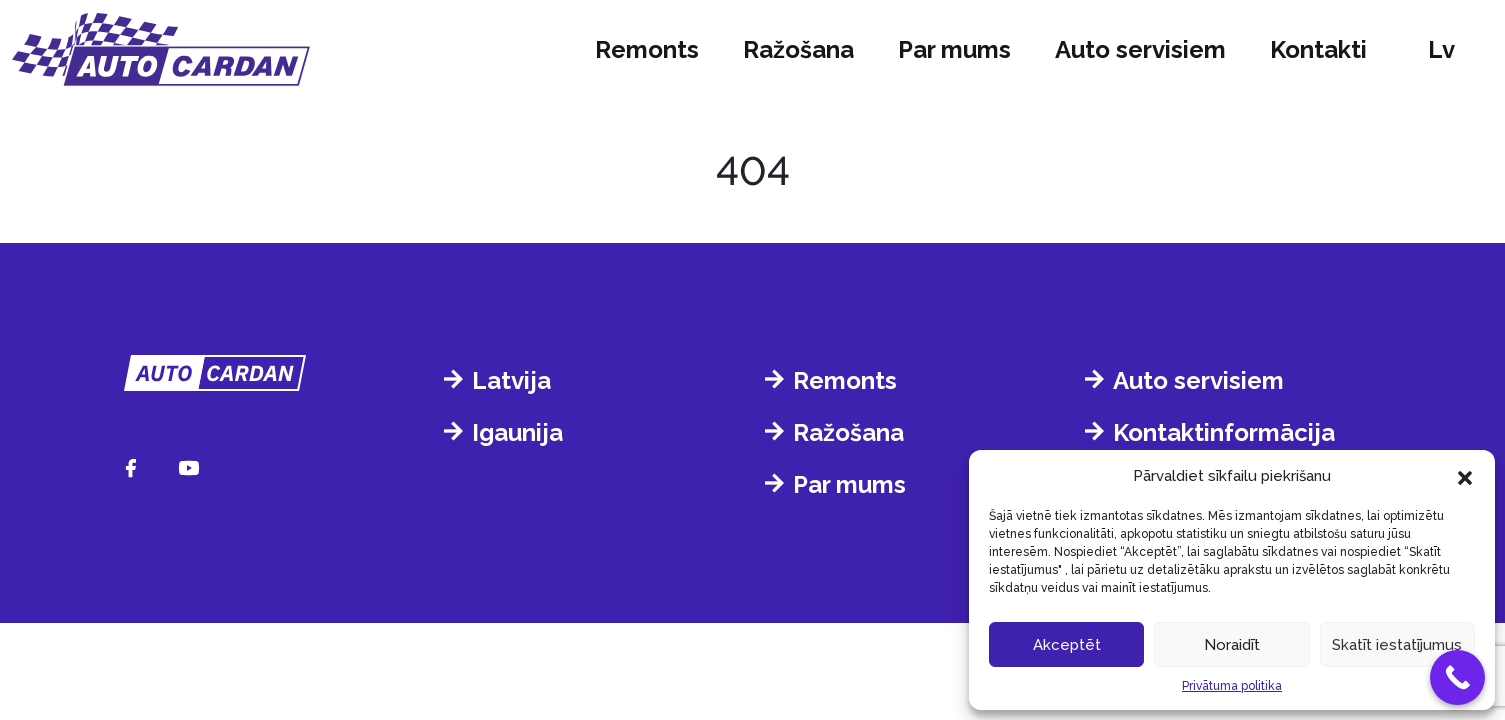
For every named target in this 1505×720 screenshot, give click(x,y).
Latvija (511, 380)
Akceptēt (1067, 645)
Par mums (954, 49)
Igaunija (517, 432)
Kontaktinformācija (1224, 432)
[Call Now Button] (1457, 677)
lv (1441, 49)
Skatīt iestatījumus (1397, 645)
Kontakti (1318, 49)
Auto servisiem (1140, 49)
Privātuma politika (1232, 686)
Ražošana (798, 49)
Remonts (647, 49)
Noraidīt (1232, 645)
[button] (1465, 476)
